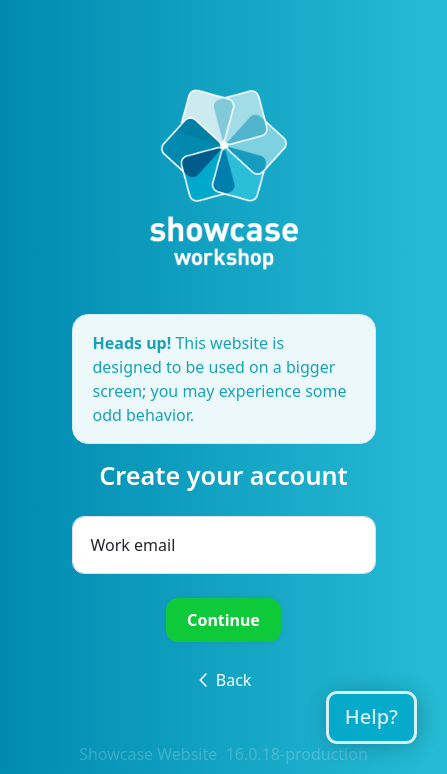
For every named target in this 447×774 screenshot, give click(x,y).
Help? (371, 716)
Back (224, 680)
